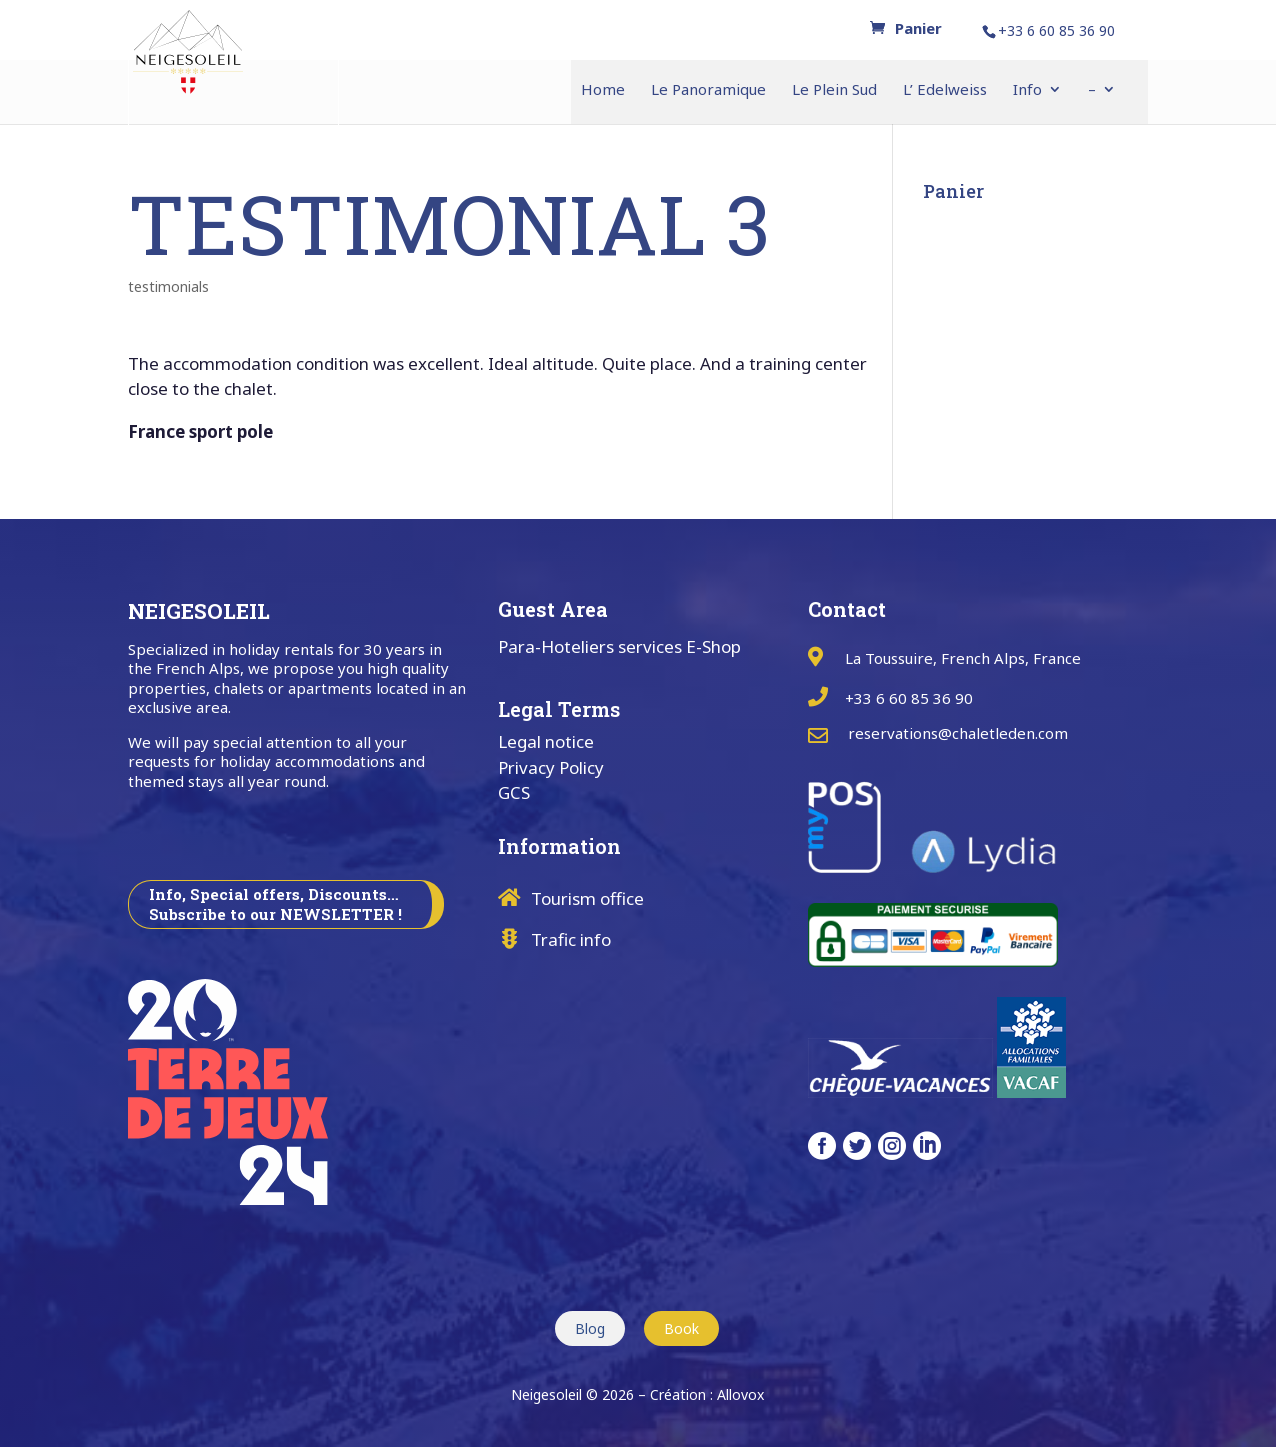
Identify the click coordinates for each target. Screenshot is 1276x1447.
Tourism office (587, 898)
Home (603, 90)
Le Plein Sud (834, 90)
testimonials (168, 286)
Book (681, 1328)
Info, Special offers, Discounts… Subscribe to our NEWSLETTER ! (275, 904)
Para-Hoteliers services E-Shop (619, 646)
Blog (590, 1328)
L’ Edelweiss (945, 90)
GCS (514, 792)
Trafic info (571, 939)
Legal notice (546, 741)
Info (1027, 90)
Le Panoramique (708, 90)
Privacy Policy (551, 767)
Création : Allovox (707, 1394)
